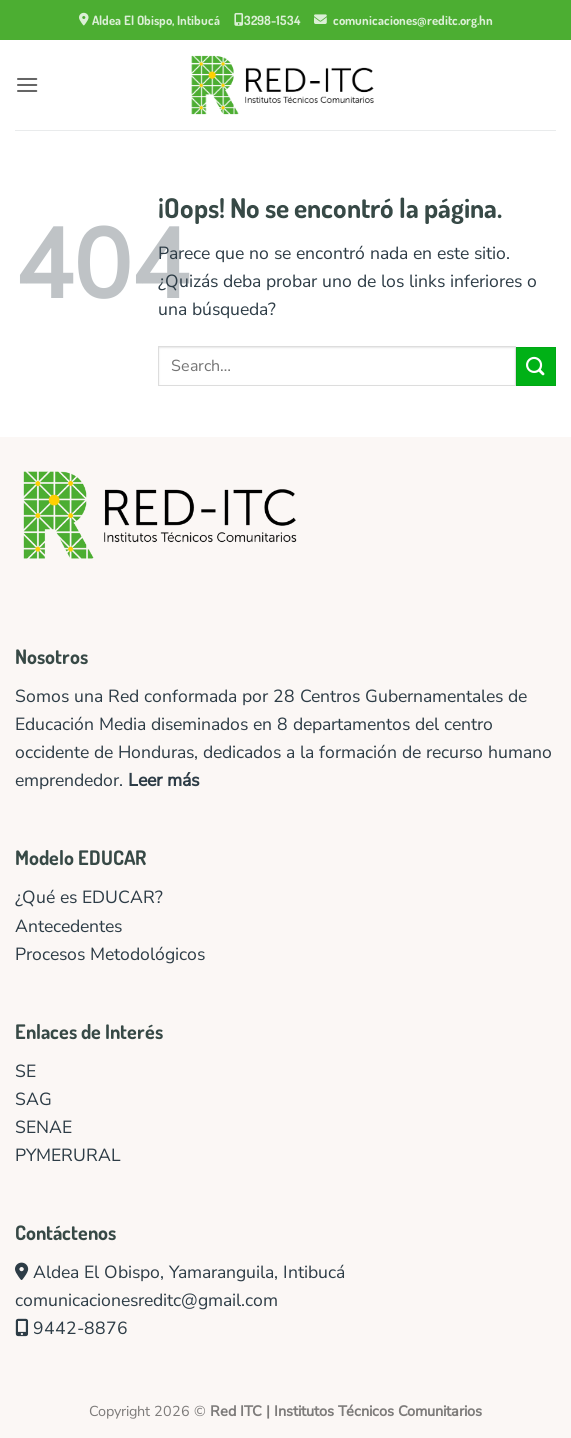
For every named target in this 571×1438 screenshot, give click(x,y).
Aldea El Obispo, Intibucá (149, 20)
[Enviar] (536, 366)
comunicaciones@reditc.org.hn (403, 20)
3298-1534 (267, 20)
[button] (27, 84)
